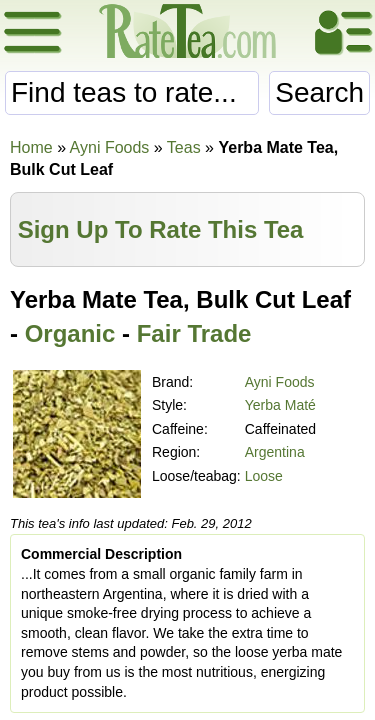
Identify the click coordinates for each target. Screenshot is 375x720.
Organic (70, 333)
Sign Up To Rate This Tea (161, 229)
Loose (264, 476)
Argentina (275, 452)
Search (319, 92)
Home (31, 147)
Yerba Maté (280, 405)
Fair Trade (194, 333)
